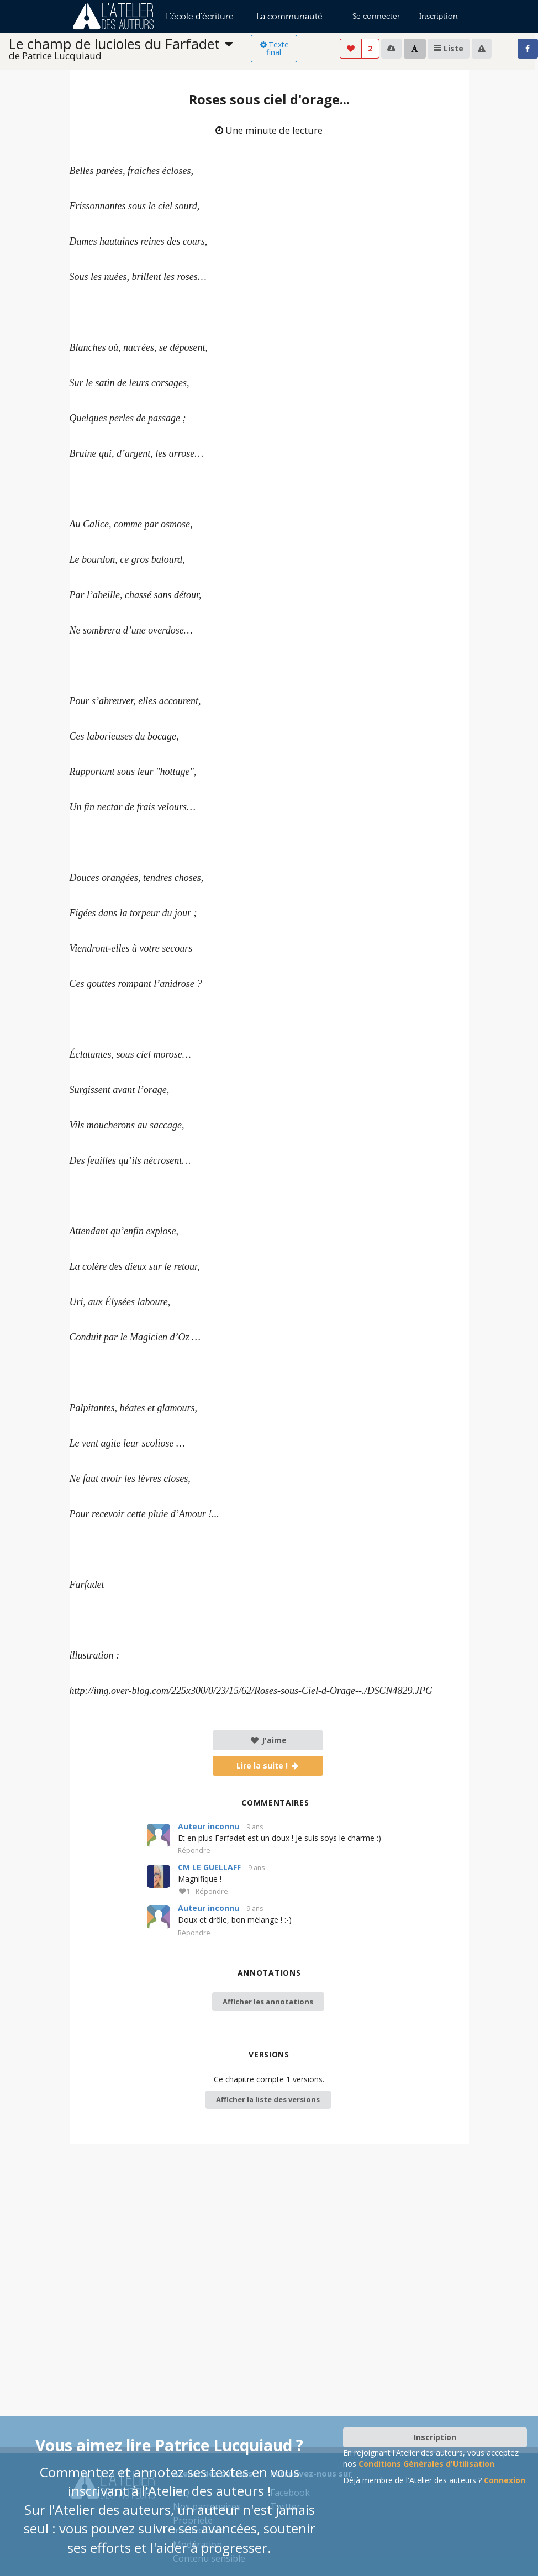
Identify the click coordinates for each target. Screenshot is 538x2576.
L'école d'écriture (200, 16)
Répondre (194, 1851)
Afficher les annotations (268, 2002)
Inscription (438, 16)
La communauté (289, 16)
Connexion (504, 2480)
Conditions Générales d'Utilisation (426, 2463)
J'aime (268, 1740)
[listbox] (130, 49)
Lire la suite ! (268, 1765)
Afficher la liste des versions (268, 2099)
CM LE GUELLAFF (209, 1867)
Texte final (274, 48)
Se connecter (376, 16)
